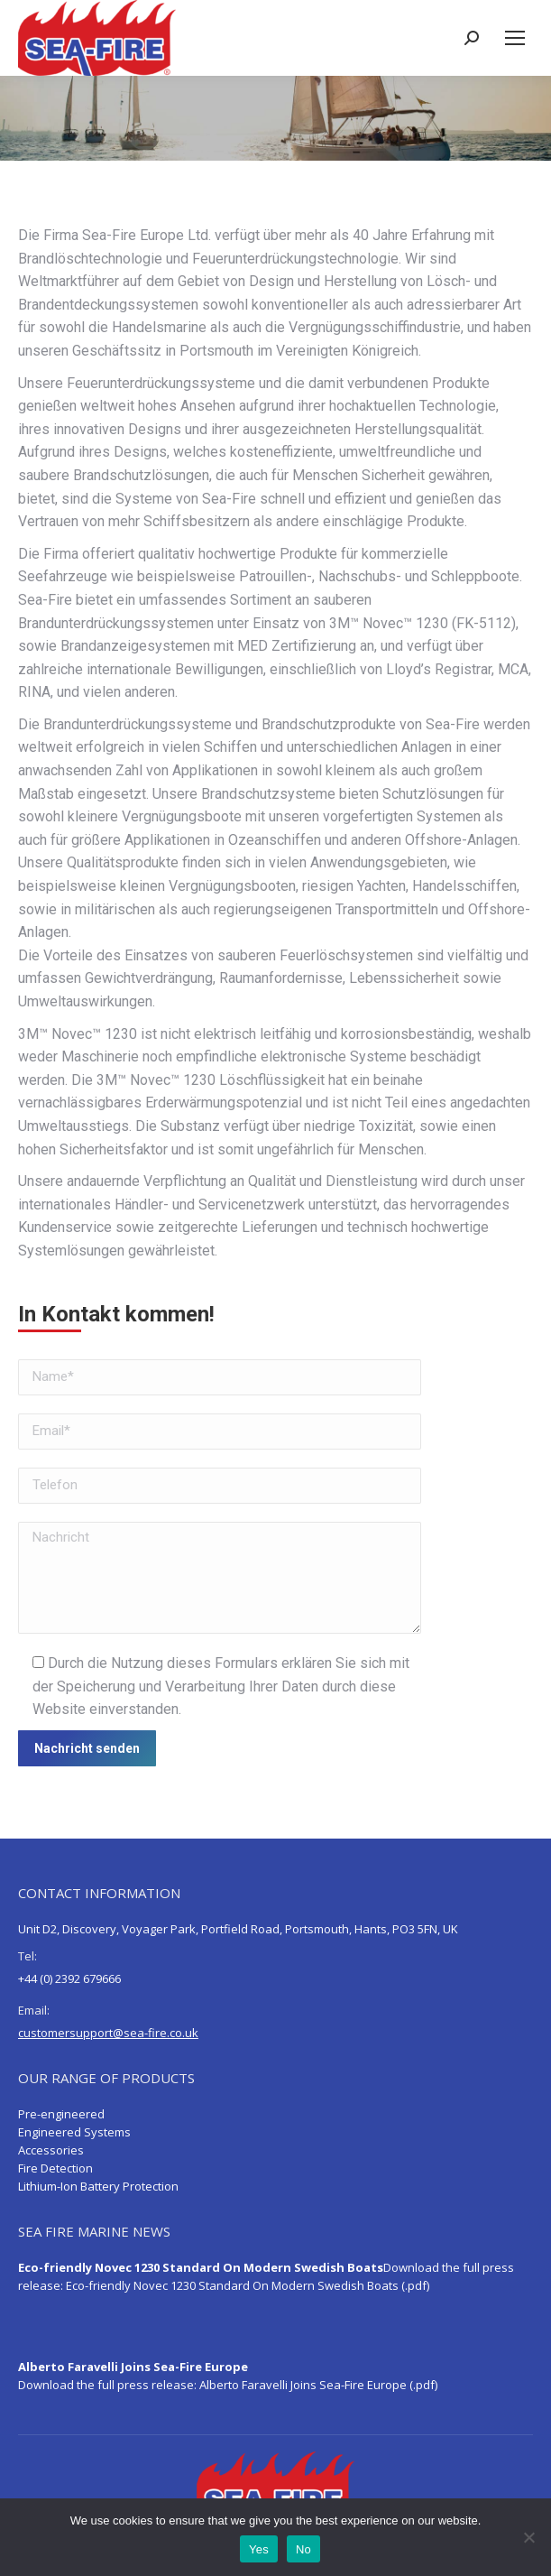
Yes (259, 2549)
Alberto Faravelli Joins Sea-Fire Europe (133, 2366)
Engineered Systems (74, 2132)
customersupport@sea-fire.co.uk (108, 2033)
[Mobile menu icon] (515, 38)
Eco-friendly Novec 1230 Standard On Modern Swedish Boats (200, 2267)
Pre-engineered (61, 2114)
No (303, 2549)
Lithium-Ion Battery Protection (98, 2186)
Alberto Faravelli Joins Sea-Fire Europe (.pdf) (318, 2385)
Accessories (51, 2150)
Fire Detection (55, 2168)
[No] (528, 2537)
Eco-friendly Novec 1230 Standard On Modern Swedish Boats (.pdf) (247, 2285)
